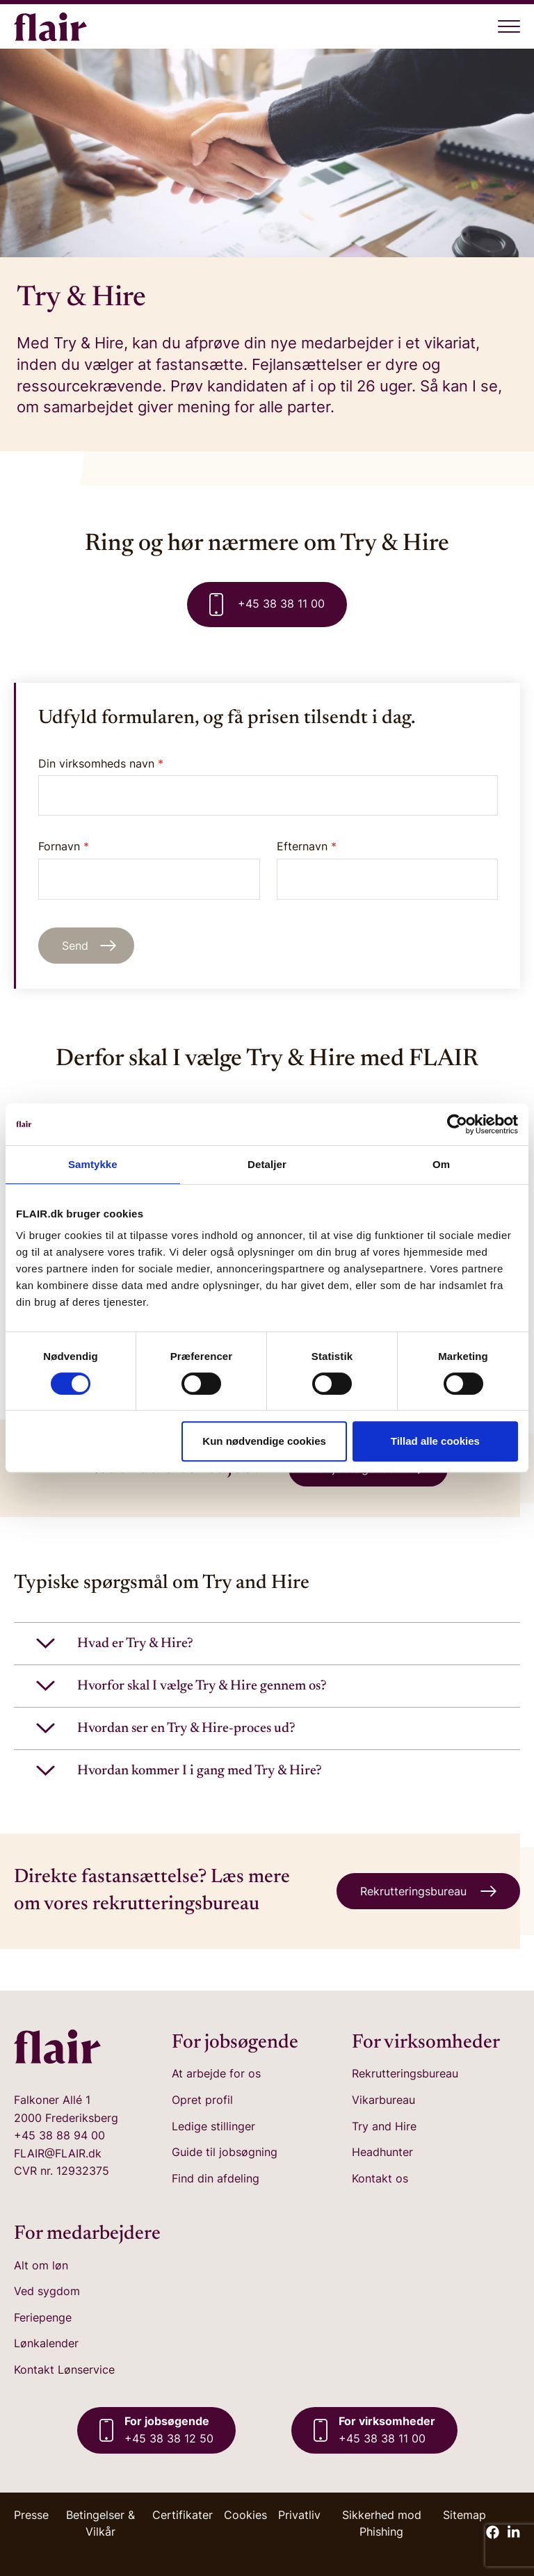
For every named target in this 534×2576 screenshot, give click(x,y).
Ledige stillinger (213, 2126)
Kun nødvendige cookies (264, 1441)
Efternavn (388, 869)
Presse (31, 2515)
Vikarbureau (383, 2100)
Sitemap (464, 2515)
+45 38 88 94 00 (59, 2135)
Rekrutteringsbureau (405, 2073)
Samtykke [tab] (93, 1164)
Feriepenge (43, 2317)
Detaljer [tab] (267, 1164)
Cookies (245, 2515)
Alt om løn (41, 2265)
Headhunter (382, 2152)
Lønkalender (46, 2343)
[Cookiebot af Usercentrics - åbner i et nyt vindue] (457, 1124)
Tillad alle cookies (435, 1441)
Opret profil (202, 2100)
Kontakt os (380, 2178)
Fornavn (149, 869)
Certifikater (182, 2515)
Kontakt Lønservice (64, 2369)
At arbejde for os (216, 2073)
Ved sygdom (47, 2291)
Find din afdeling (215, 2178)
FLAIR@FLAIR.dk (58, 2153)
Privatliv (299, 2515)
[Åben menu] (509, 26)
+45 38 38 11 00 (267, 604)
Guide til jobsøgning (224, 2152)
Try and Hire (384, 2126)
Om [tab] (441, 1164)
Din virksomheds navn (100, 763)
